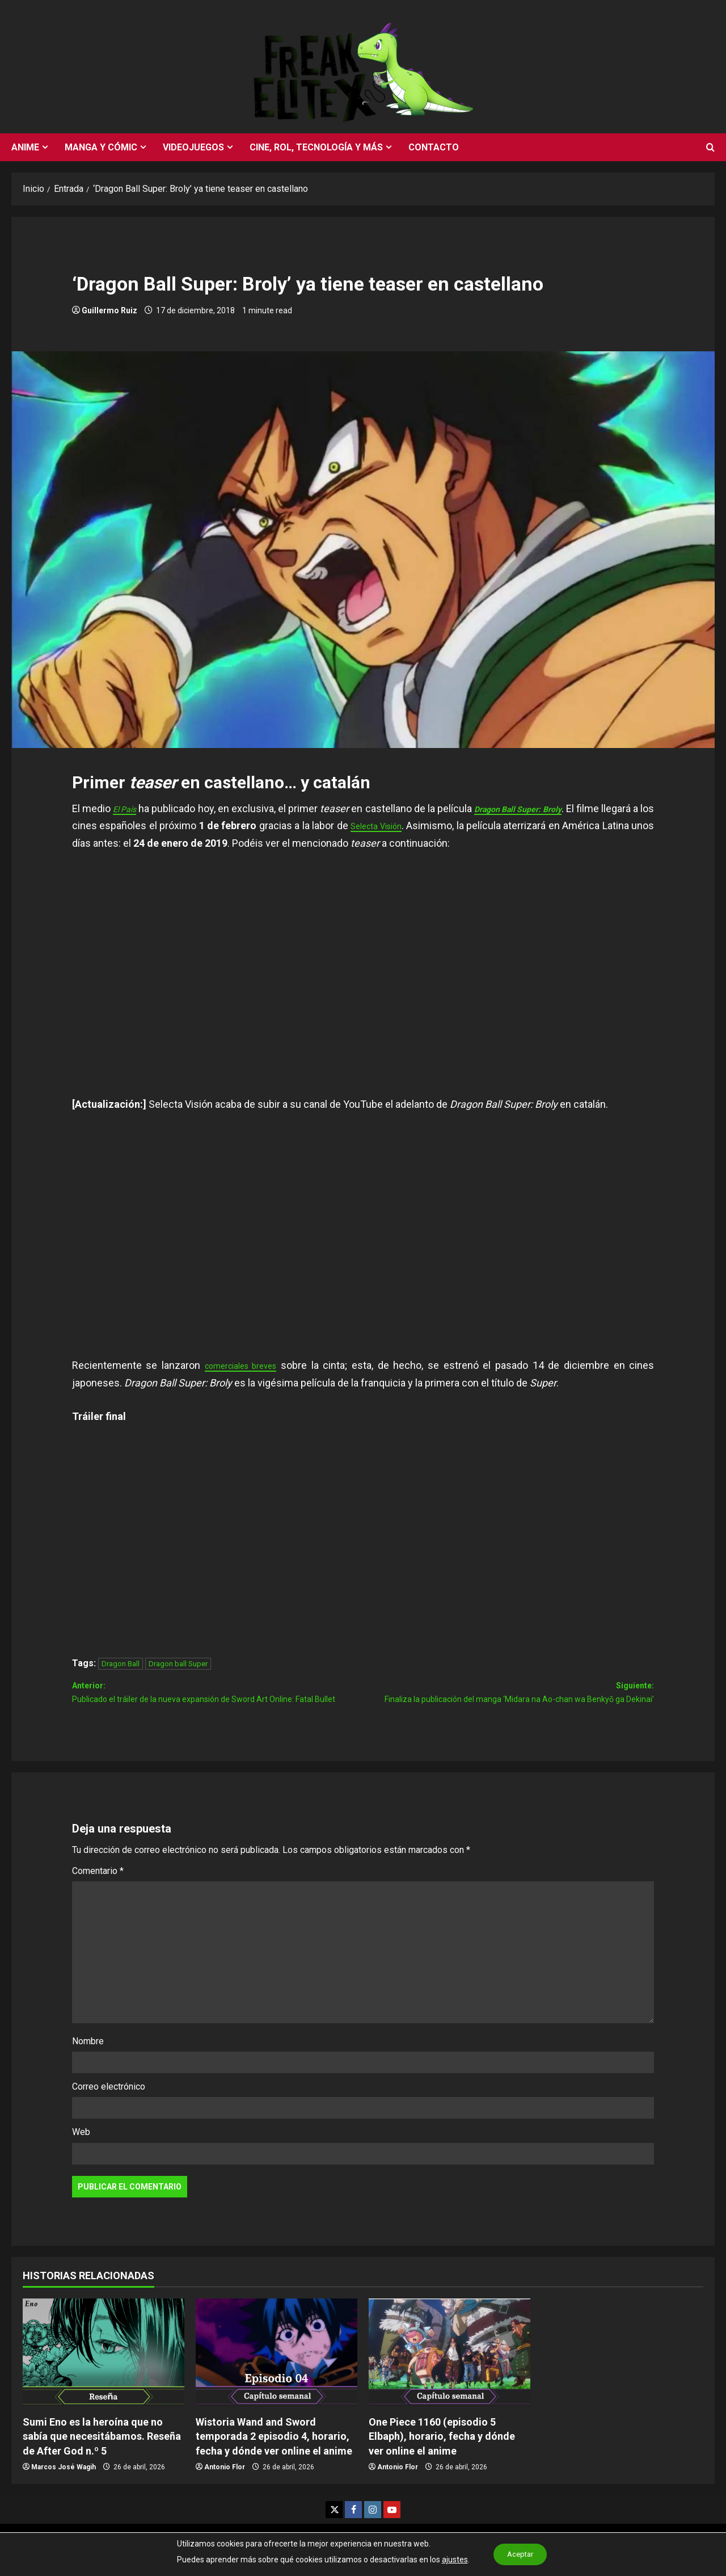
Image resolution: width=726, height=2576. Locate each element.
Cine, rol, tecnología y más (316, 147)
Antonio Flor (224, 2492)
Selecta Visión (457, 825)
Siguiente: (508, 1707)
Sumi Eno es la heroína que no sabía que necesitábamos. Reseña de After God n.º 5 (102, 2461)
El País (130, 808)
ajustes (450, 2559)
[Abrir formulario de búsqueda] (710, 147)
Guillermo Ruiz (109, 310)
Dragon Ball (121, 1663)
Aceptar (520, 2554)
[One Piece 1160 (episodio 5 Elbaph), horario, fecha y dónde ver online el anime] (449, 2377)
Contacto (433, 147)
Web (81, 2157)
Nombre (88, 2066)
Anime (25, 147)
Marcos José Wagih (63, 2492)
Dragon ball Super (178, 1663)
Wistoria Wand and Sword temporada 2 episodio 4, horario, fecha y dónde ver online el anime (274, 2461)
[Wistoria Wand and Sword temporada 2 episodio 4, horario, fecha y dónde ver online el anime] (276, 2377)
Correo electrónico (108, 2111)
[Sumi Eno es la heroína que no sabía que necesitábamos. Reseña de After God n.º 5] (103, 2377)
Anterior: (217, 1707)
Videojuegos (193, 147)
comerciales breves (246, 1365)
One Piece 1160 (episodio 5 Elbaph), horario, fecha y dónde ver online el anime (442, 2461)
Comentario (98, 1895)
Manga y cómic (101, 147)
